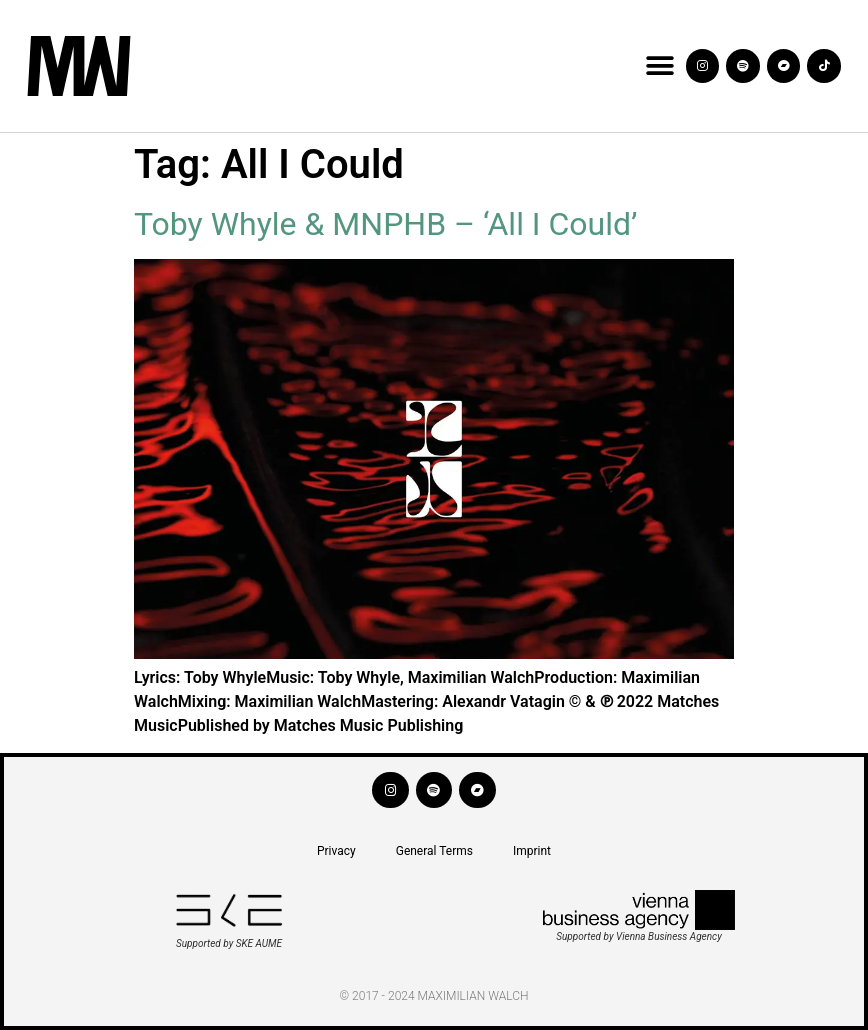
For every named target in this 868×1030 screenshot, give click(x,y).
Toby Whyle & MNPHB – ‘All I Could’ (385, 224)
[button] (659, 66)
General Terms (434, 851)
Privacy (336, 851)
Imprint (532, 851)
